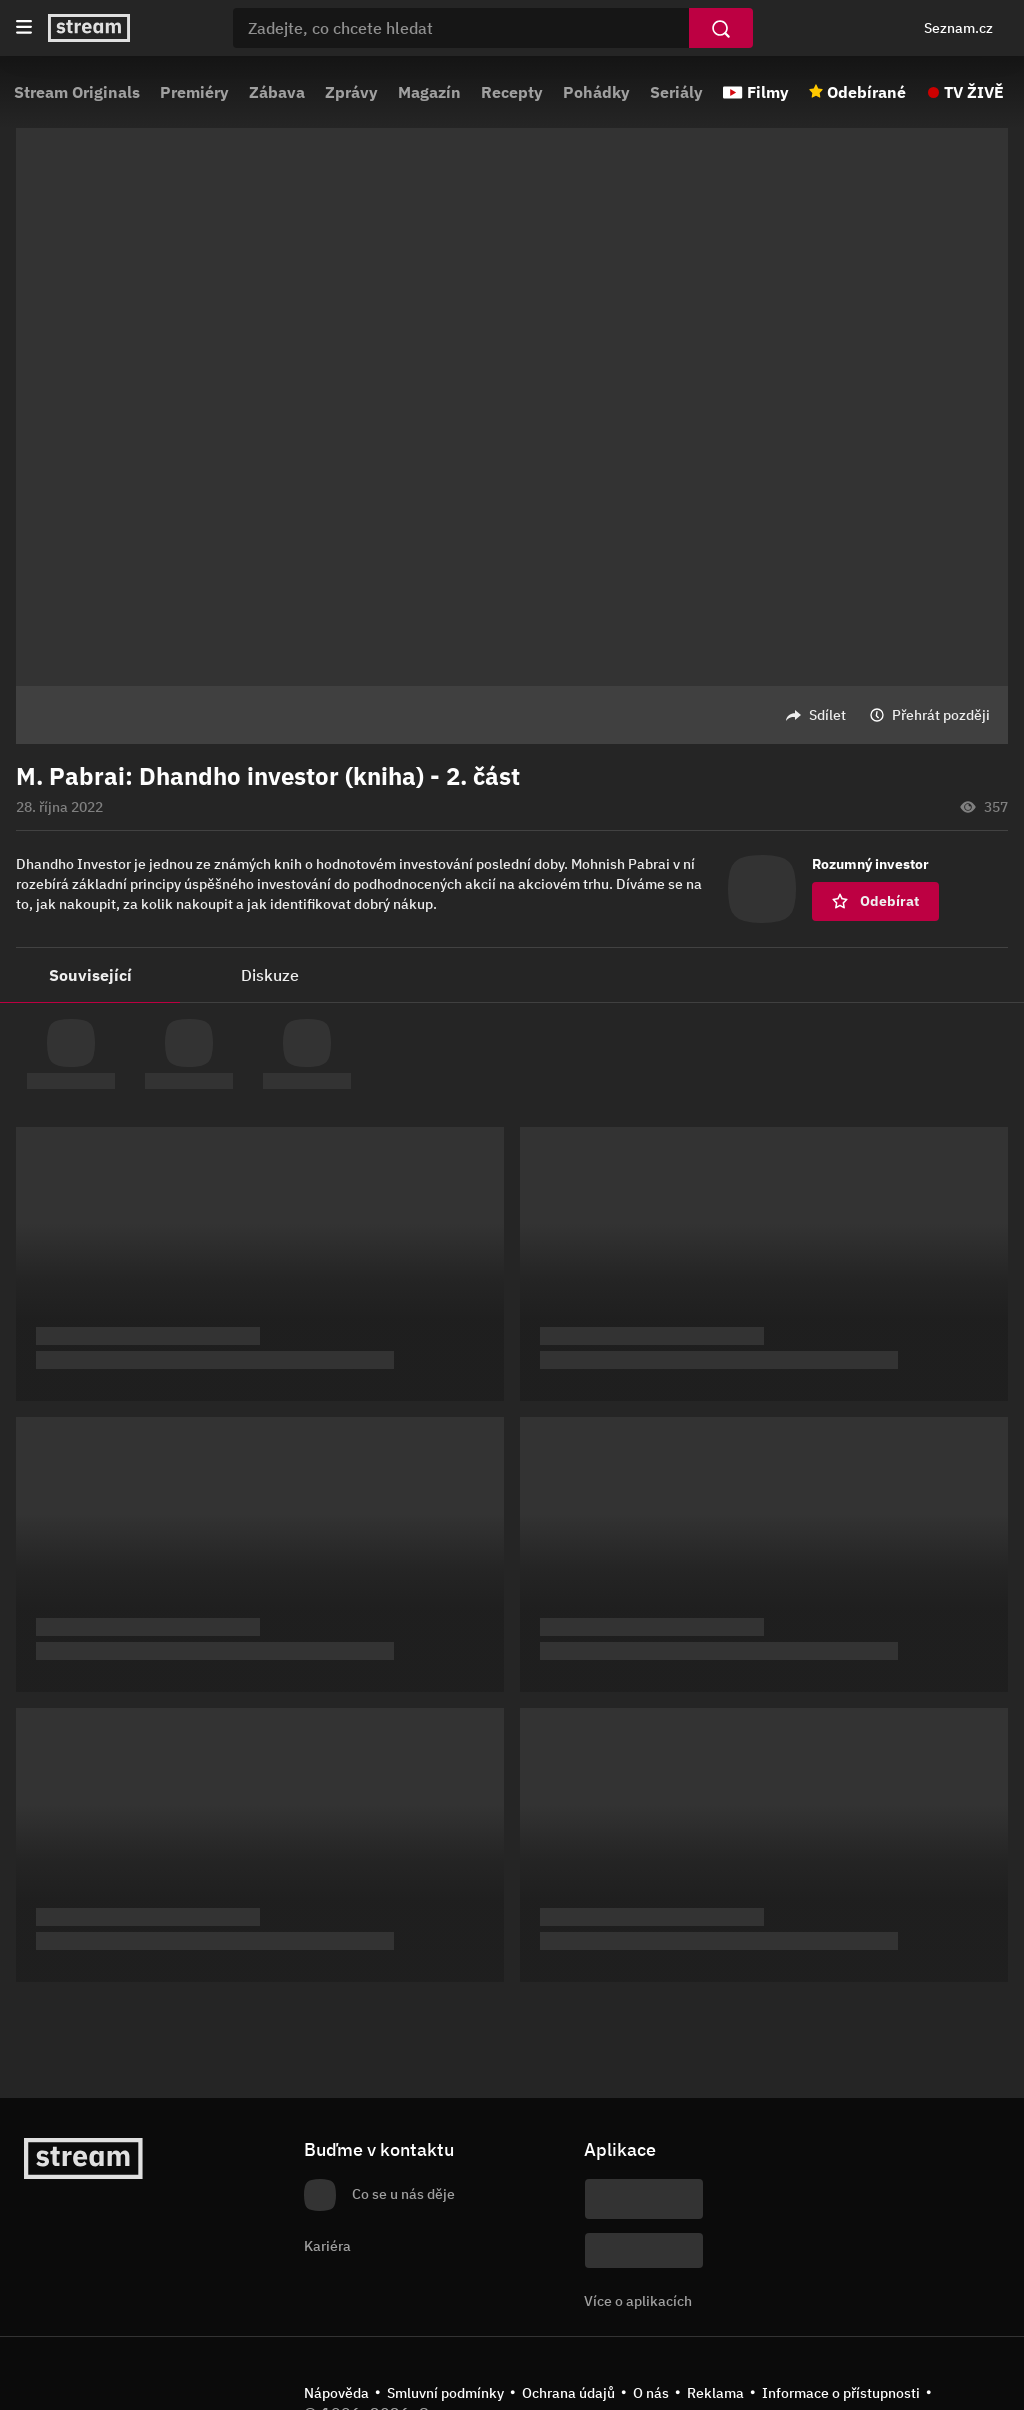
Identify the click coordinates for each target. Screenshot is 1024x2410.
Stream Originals (77, 92)
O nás (651, 2393)
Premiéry (194, 92)
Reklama (715, 2393)
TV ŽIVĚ (974, 92)
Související (90, 975)
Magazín (429, 92)
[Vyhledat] (721, 28)
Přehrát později (941, 715)
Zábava (277, 92)
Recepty (512, 92)
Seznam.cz (958, 28)
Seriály (676, 92)
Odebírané (866, 92)
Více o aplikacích (638, 2301)
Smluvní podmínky (445, 2393)
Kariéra (327, 2246)
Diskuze (270, 975)
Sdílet (827, 715)
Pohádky (596, 92)
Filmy (768, 92)
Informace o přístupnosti (841, 2393)
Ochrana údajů (568, 2393)
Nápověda (336, 2393)
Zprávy (351, 92)
